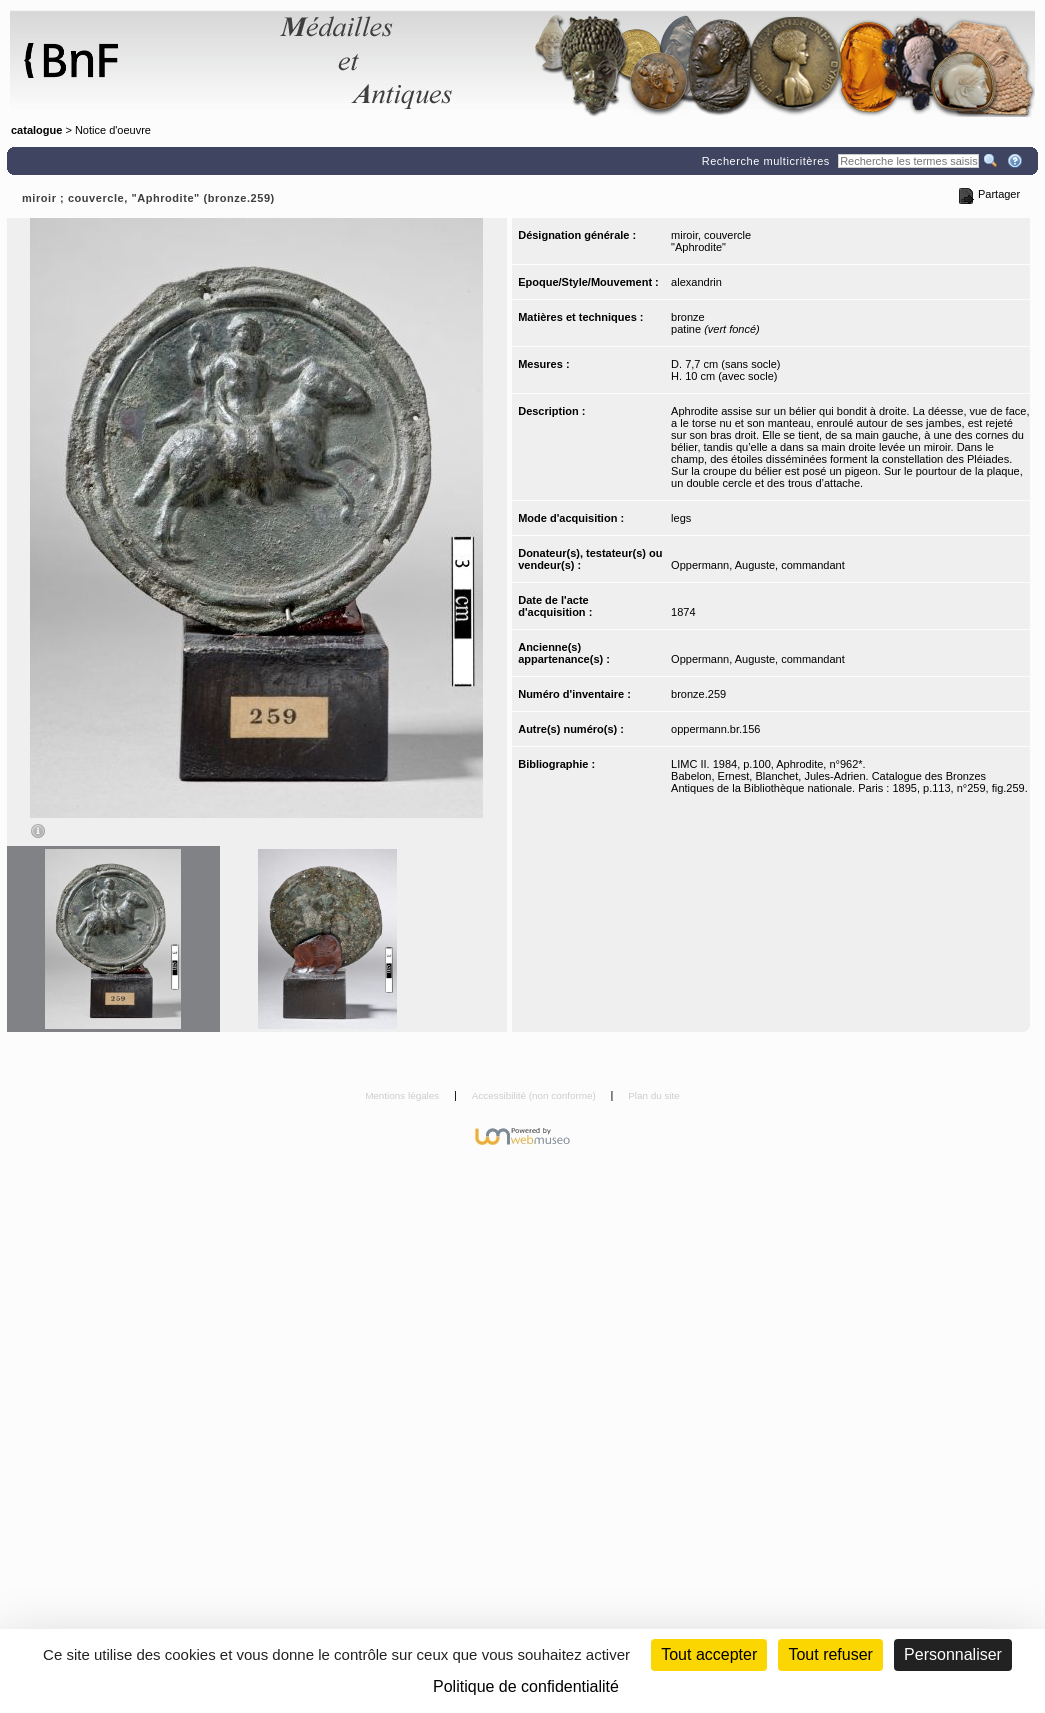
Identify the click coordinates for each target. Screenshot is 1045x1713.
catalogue (36, 130)
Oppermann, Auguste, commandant (758, 565)
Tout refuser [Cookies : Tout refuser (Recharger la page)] (830, 1654)
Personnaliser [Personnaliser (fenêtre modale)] (953, 1654)
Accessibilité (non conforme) (535, 1095)
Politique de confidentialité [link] (526, 1686)
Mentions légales (403, 1095)
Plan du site (654, 1095)
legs (681, 518)
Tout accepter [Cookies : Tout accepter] (709, 1654)
